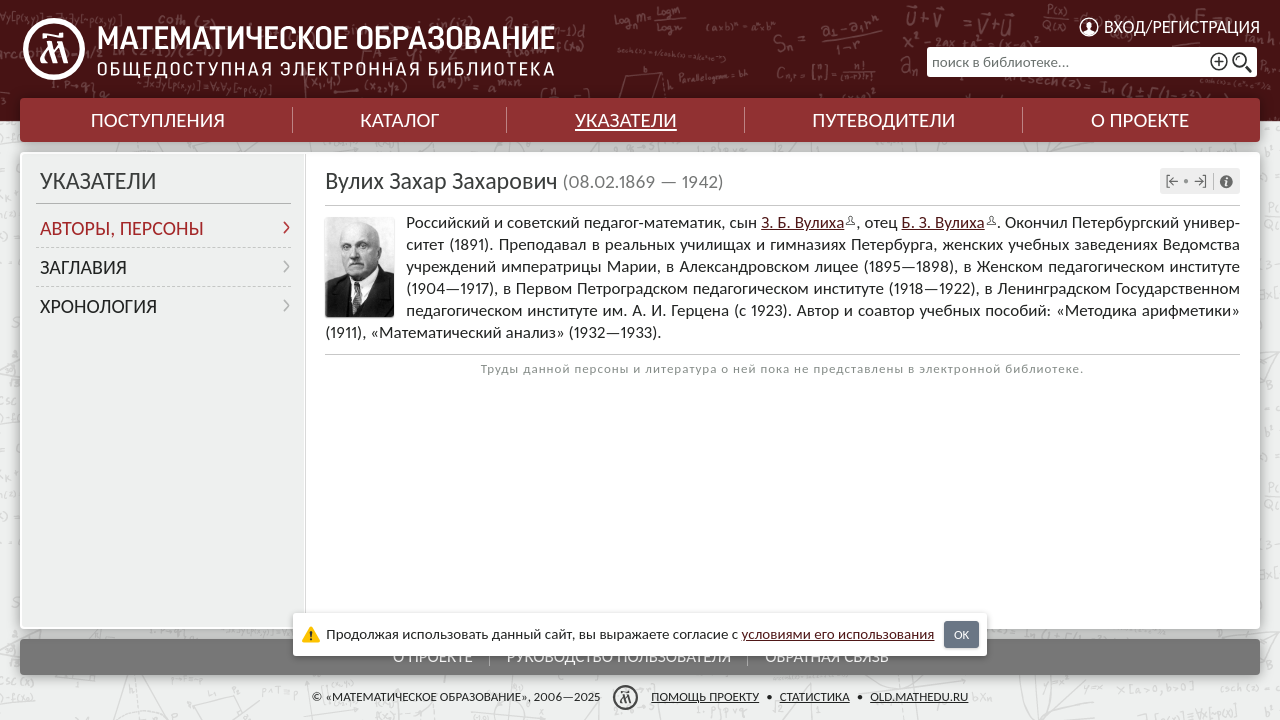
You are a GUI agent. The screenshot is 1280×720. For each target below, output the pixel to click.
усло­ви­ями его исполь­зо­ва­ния (838, 634)
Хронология (98, 306)
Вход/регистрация (1182, 27)
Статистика (815, 696)
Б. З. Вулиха (943, 222)
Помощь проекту (705, 696)
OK (961, 634)
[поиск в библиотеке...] (1092, 62)
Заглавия (83, 267)
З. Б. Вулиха (802, 222)
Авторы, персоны (122, 228)
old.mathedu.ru (919, 696)
